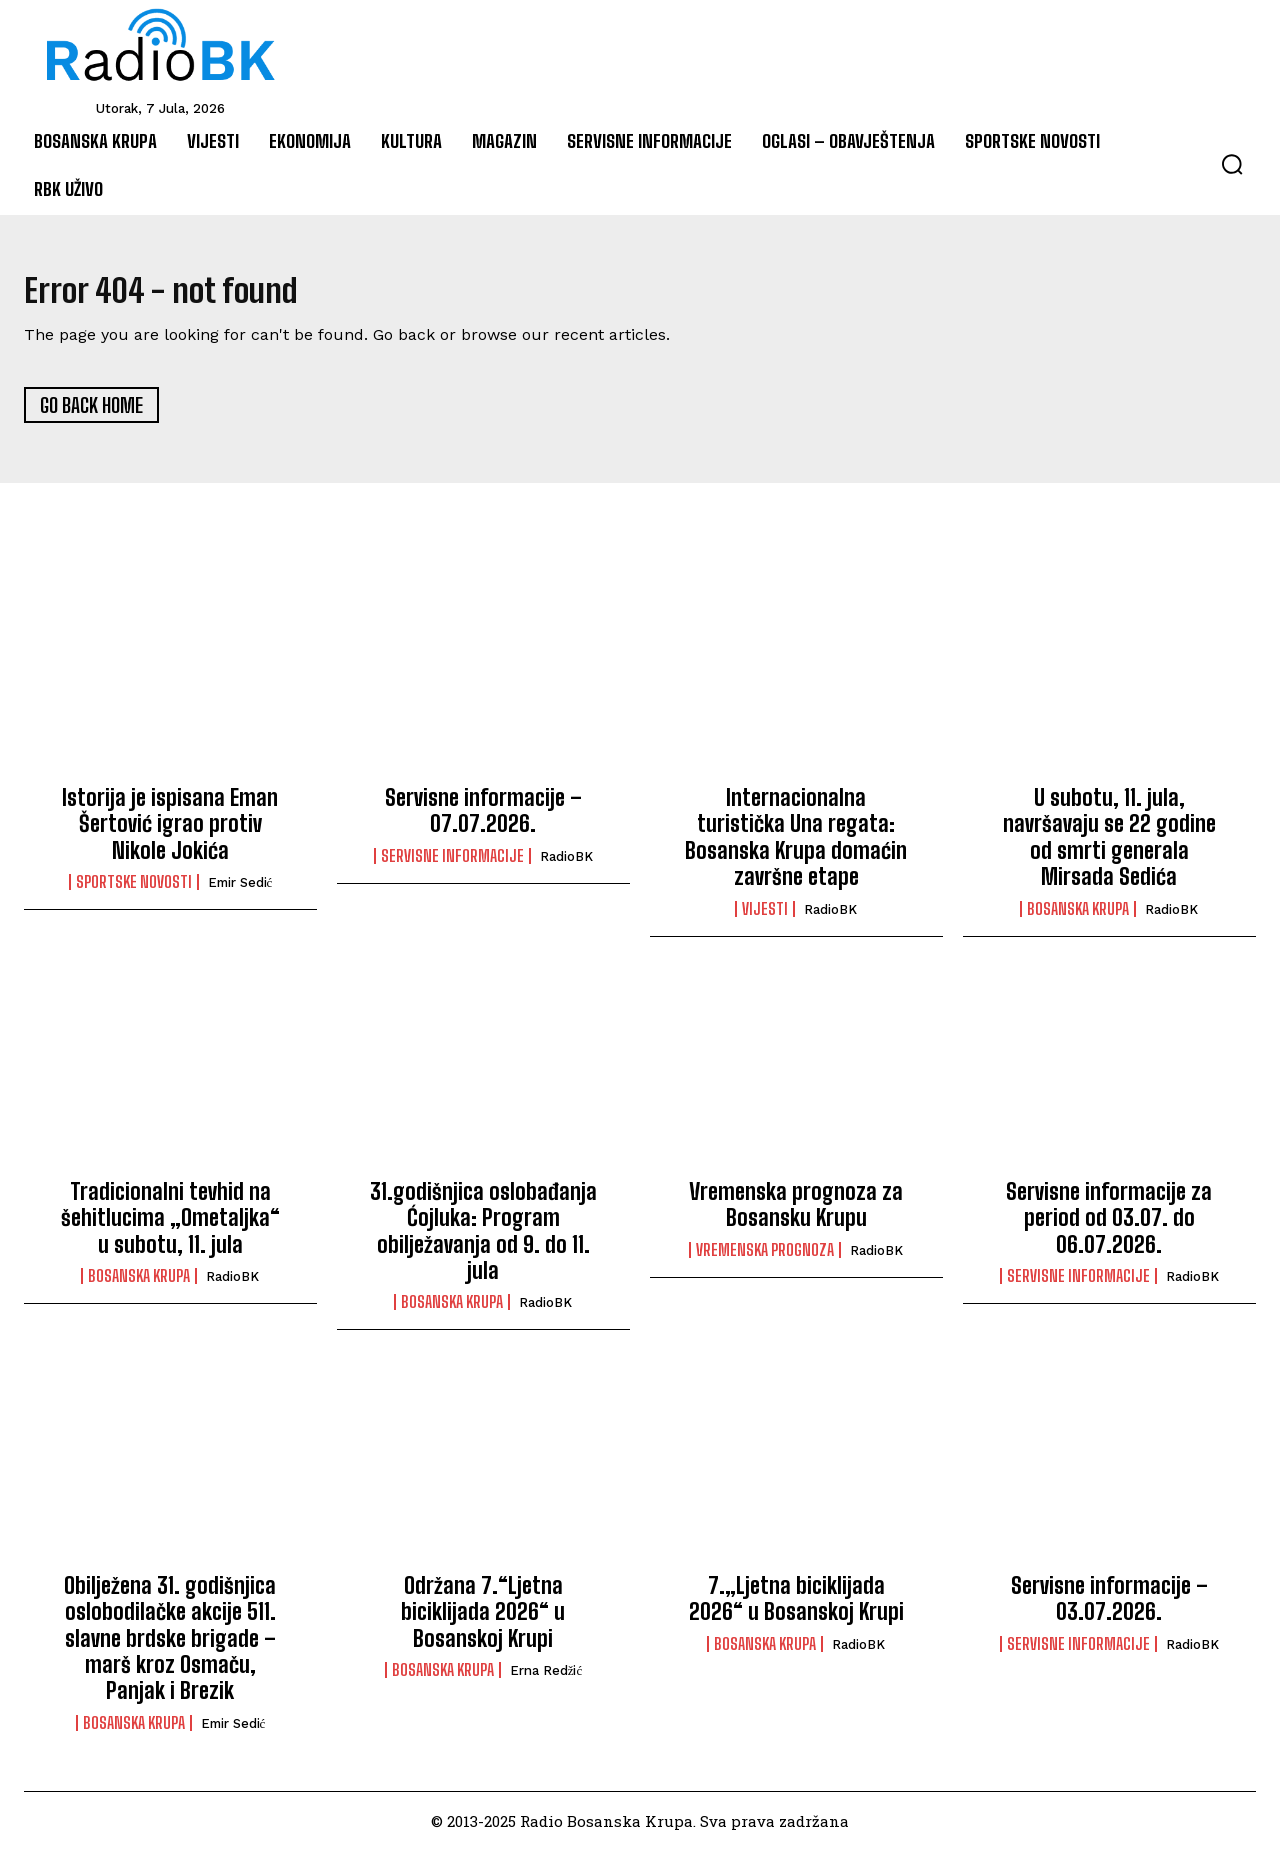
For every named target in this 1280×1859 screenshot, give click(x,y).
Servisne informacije (452, 865)
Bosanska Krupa (1078, 918)
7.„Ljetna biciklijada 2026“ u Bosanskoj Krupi (796, 1607)
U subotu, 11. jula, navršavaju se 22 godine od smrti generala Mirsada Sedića (1109, 847)
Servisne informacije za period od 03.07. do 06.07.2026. (1109, 1227)
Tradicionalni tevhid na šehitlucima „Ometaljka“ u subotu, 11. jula (170, 1227)
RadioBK (566, 865)
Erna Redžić (546, 1680)
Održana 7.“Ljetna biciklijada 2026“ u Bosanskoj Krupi (483, 1621)
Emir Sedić (240, 892)
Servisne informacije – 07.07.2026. (483, 820)
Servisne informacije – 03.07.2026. (1109, 1607)
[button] (1232, 164)
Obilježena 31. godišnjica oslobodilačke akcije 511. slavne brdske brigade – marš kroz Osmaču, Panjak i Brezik (170, 1647)
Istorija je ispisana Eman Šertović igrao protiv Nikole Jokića (170, 834)
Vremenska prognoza (765, 1259)
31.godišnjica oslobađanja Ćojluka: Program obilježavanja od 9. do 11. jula (483, 1240)
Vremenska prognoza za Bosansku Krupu (796, 1213)
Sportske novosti (134, 892)
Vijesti (765, 918)
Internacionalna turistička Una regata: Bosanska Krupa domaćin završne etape (796, 847)
